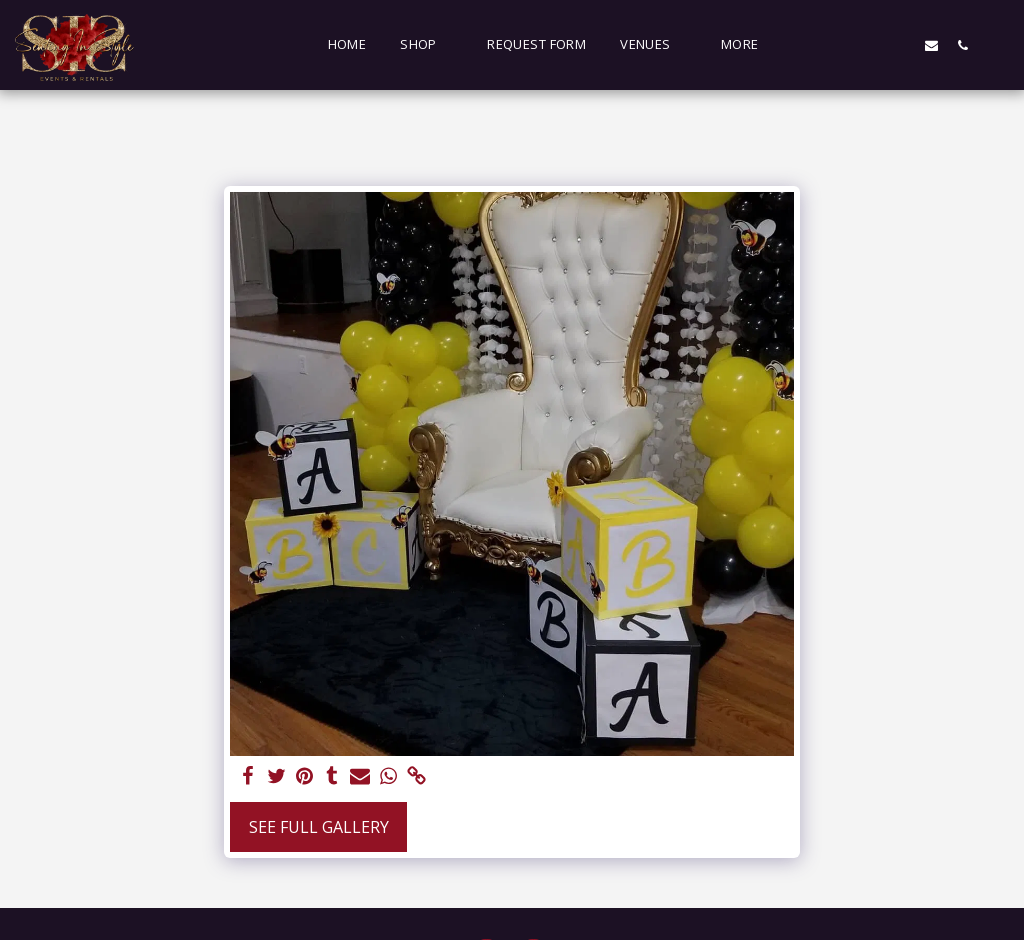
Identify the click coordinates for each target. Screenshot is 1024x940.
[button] (426, 45)
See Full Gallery (319, 827)
